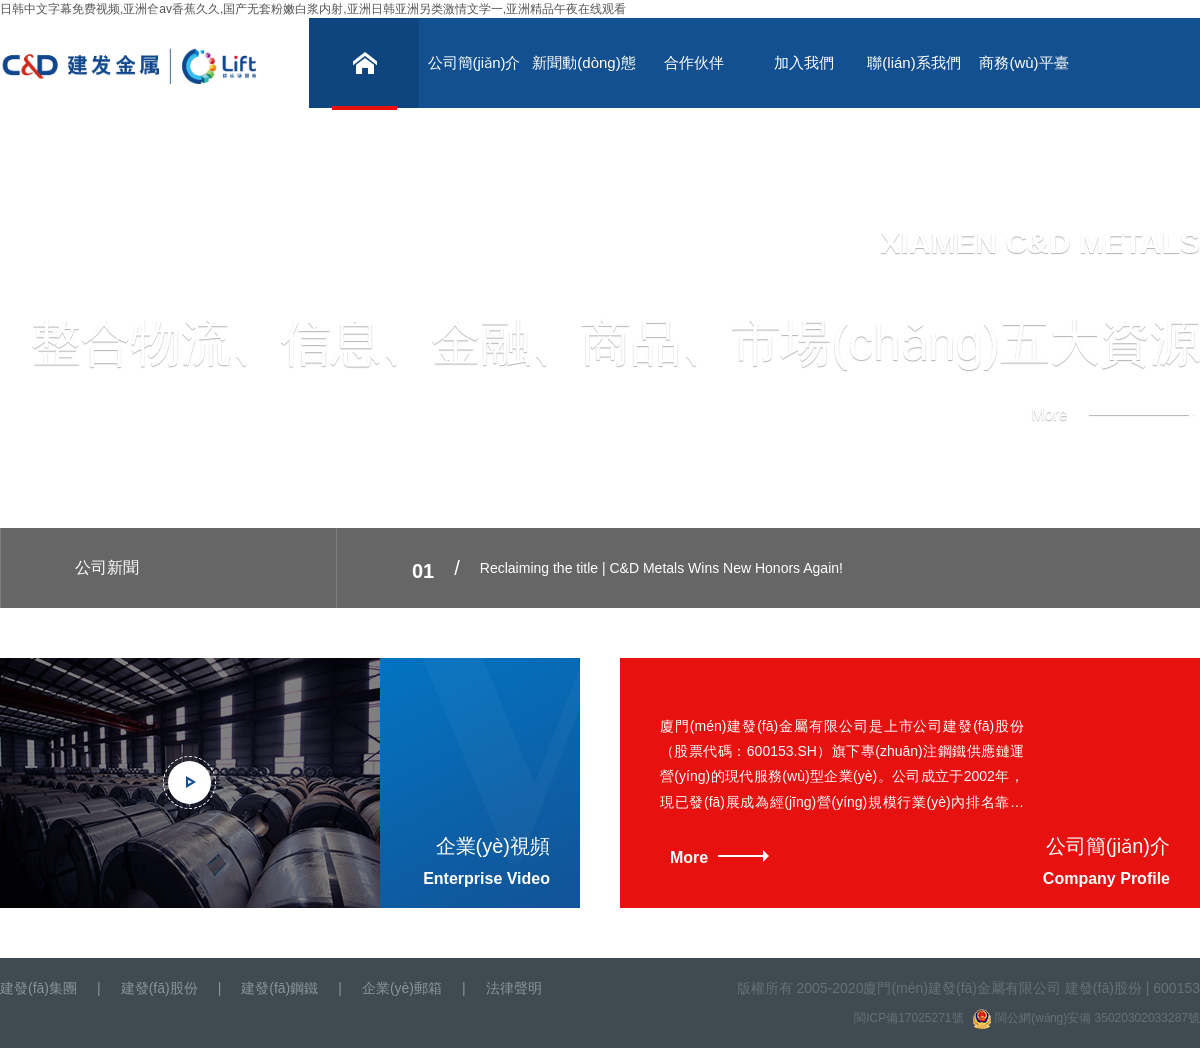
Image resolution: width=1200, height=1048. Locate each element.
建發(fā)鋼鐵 (279, 988)
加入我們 (804, 62)
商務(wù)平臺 (1023, 62)
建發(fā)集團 (38, 988)
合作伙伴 (694, 62)
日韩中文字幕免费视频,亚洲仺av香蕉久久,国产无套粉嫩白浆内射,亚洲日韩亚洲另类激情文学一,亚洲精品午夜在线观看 (313, 9)
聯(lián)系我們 (913, 62)
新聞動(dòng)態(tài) (583, 81)
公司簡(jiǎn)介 (474, 62)
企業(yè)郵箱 (402, 988)
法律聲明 (514, 988)
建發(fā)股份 (159, 988)
